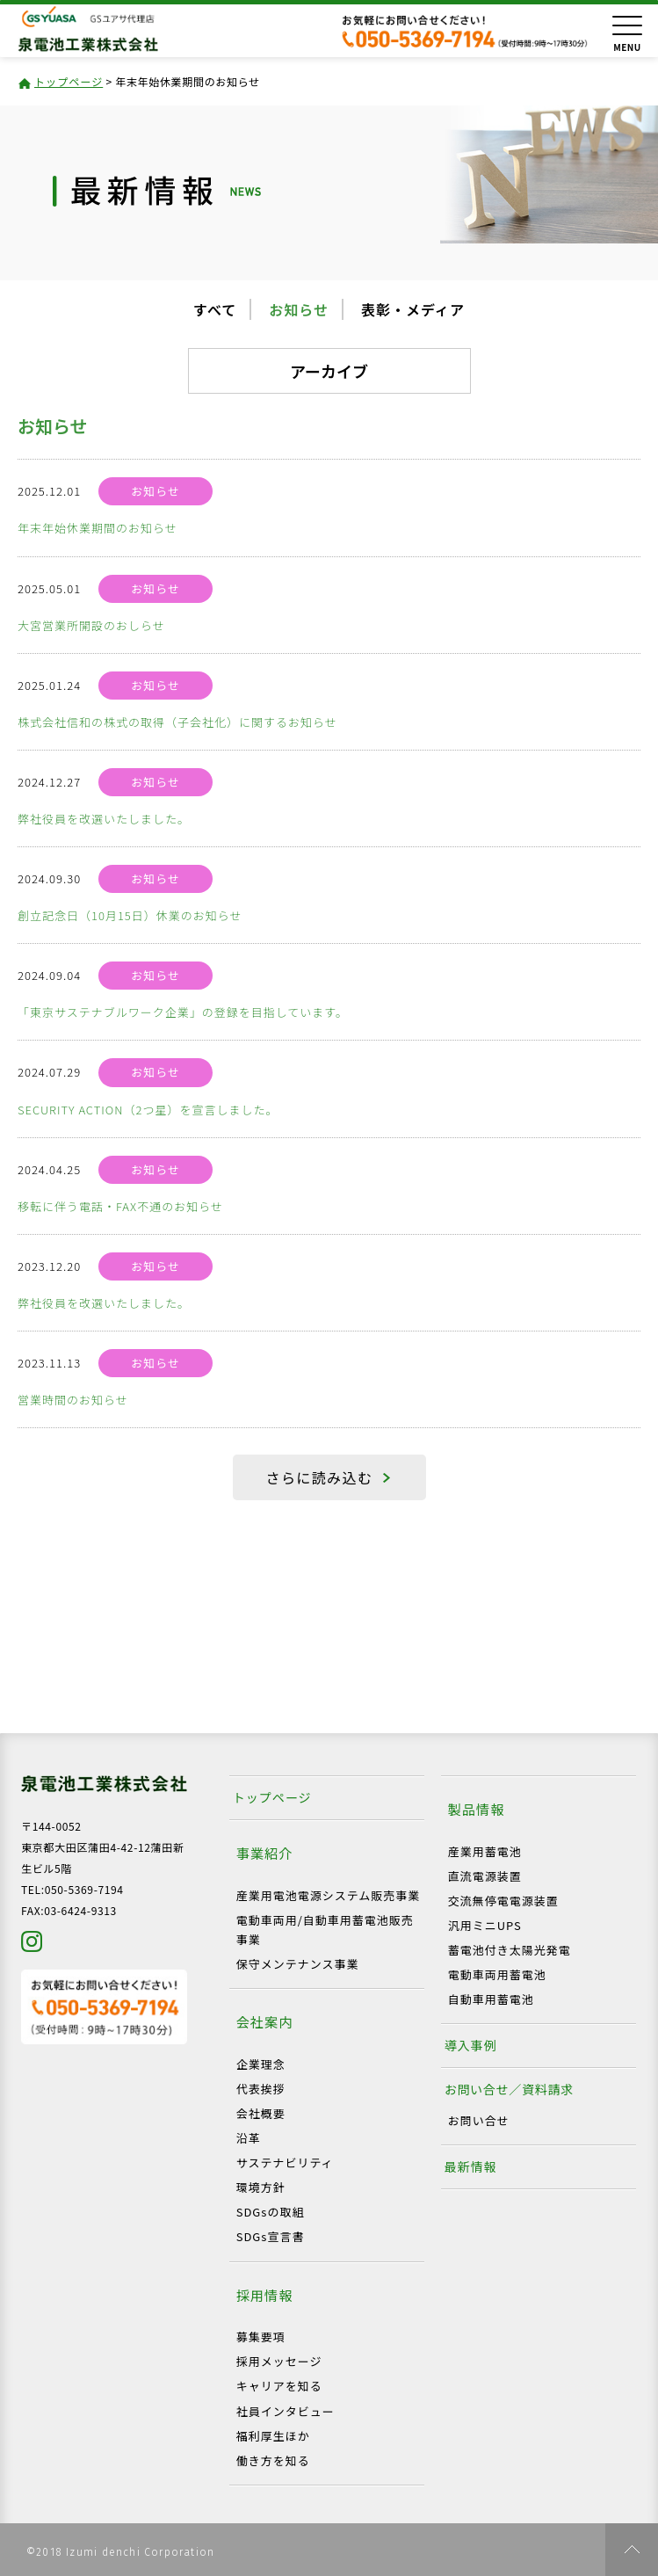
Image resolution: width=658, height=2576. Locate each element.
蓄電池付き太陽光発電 (509, 1949)
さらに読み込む (319, 1477)
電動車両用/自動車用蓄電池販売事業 (325, 1930)
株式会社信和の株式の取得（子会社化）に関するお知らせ (177, 722)
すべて (214, 309)
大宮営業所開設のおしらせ (91, 625)
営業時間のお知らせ (73, 1399)
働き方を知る (273, 2460)
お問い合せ (479, 2120)
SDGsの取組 (270, 2211)
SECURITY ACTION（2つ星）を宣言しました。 (148, 1109)
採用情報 (264, 2294)
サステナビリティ (285, 2162)
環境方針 (261, 2187)
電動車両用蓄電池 (497, 1974)
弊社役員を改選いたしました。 (104, 818)
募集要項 (261, 2336)
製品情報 (476, 1808)
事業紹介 (264, 1852)
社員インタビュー (285, 2411)
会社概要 (261, 2113)
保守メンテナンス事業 (297, 1964)
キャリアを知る (279, 2385)
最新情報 (471, 2166)
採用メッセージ (279, 2361)
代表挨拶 (261, 2088)
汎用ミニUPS (485, 1925)
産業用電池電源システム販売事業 (328, 1895)
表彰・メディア (413, 309)
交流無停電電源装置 (503, 1900)
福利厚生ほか (273, 2435)
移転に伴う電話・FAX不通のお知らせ (120, 1206)
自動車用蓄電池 (491, 1999)
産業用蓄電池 (485, 1851)
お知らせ (299, 309)
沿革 (248, 2138)
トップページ (68, 81)
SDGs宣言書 (270, 2236)
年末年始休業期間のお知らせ (97, 527)
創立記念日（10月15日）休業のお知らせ (130, 915)
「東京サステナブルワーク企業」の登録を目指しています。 (183, 1012)
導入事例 (471, 2045)
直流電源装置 (485, 1876)
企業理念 (261, 2064)
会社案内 (264, 2021)
